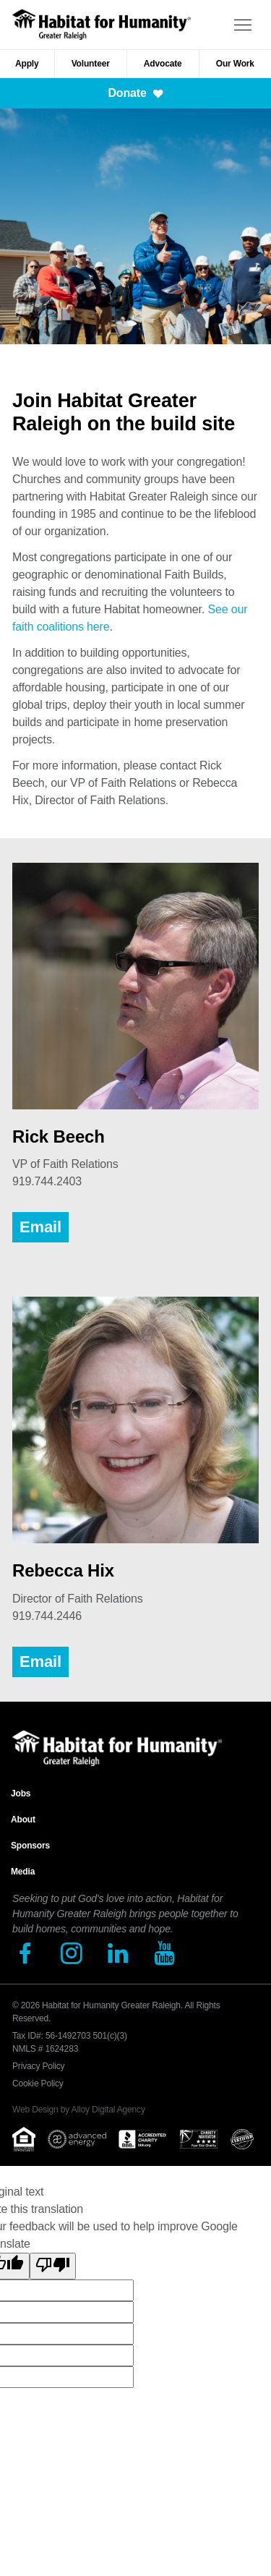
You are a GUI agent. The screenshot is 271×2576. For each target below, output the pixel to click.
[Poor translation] (53, 2266)
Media (23, 1872)
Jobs (20, 1793)
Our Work (235, 64)
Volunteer (91, 64)
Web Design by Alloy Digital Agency (78, 2109)
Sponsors (30, 1846)
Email (40, 1227)
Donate (135, 93)
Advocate (163, 64)
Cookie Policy (38, 2083)
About (23, 1819)
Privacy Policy (38, 2066)
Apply (27, 64)
